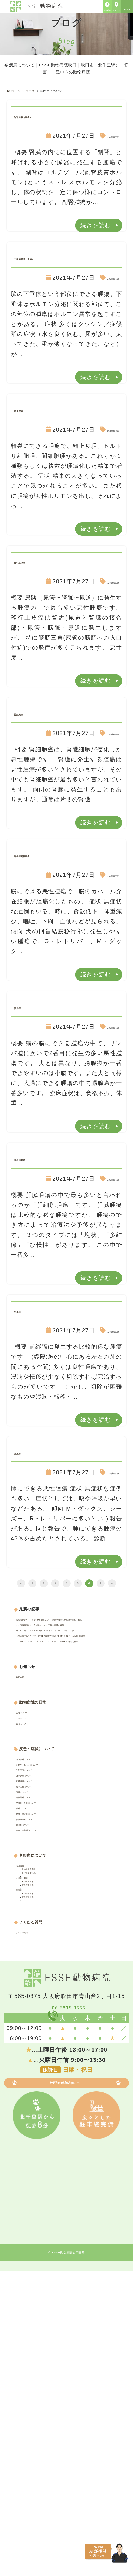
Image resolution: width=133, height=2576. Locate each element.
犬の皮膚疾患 (40, 2134)
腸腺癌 (24, 1007)
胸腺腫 (24, 1310)
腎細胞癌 (27, 713)
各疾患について (33, 2078)
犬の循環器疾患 (43, 2102)
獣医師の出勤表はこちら (66, 2387)
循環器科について (40, 1953)
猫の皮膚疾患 (40, 2144)
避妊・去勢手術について (49, 2050)
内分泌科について (40, 1892)
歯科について (34, 1965)
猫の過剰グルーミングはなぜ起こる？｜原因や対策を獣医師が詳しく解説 (67, 1633)
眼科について (34, 2001)
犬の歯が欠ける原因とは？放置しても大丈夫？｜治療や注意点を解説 (67, 1736)
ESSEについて (36, 1838)
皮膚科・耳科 (34, 2124)
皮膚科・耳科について (46, 1989)
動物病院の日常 (33, 1812)
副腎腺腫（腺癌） (41, 116)
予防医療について (40, 1917)
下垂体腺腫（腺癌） (45, 257)
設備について (34, 1850)
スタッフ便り (34, 1826)
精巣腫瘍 (27, 409)
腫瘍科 (25, 2156)
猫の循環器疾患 (43, 2112)
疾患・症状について (37, 1878)
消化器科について (40, 1977)
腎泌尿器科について (43, 2026)
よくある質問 (31, 2205)
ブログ (31, 91)
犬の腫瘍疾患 (101, 136)
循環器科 (28, 2092)
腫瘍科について (37, 2038)
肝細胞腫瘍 (31, 1158)
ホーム (14, 91)
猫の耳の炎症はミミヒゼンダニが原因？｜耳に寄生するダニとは (67, 1682)
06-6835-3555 (73, 2304)
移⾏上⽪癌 (31, 561)
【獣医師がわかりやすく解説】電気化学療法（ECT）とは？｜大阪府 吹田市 (67, 1709)
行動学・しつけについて (50, 1904)
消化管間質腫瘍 (38, 855)
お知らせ (28, 1784)
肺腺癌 (24, 1452)
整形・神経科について (46, 2013)
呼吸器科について (40, 1941)
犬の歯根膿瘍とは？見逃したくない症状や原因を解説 (67, 1660)
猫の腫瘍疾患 (40, 2176)
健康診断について (40, 1929)
